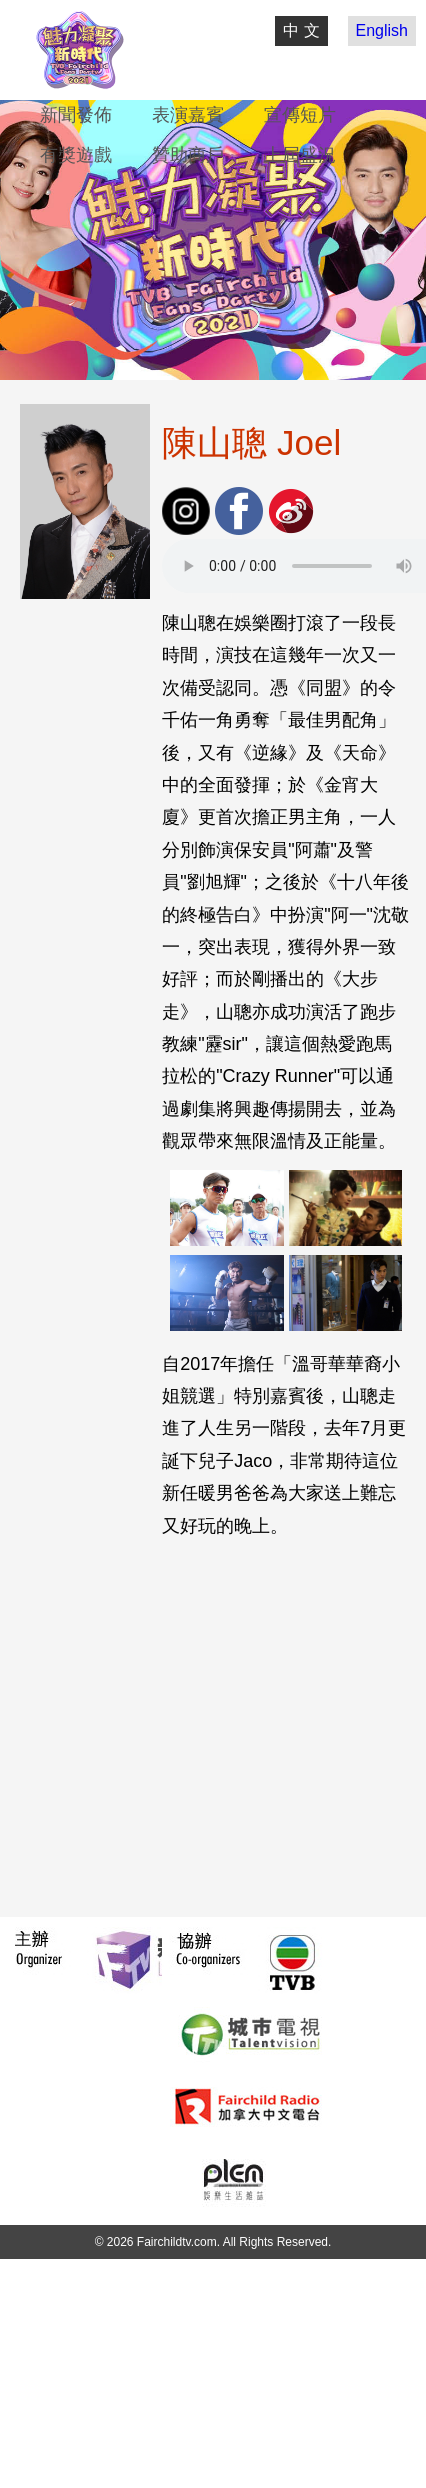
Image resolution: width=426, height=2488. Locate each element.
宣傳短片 (300, 115)
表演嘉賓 (188, 115)
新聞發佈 (76, 115)
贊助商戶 (188, 155)
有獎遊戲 (76, 155)
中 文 (301, 30)
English (382, 30)
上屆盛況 (300, 155)
